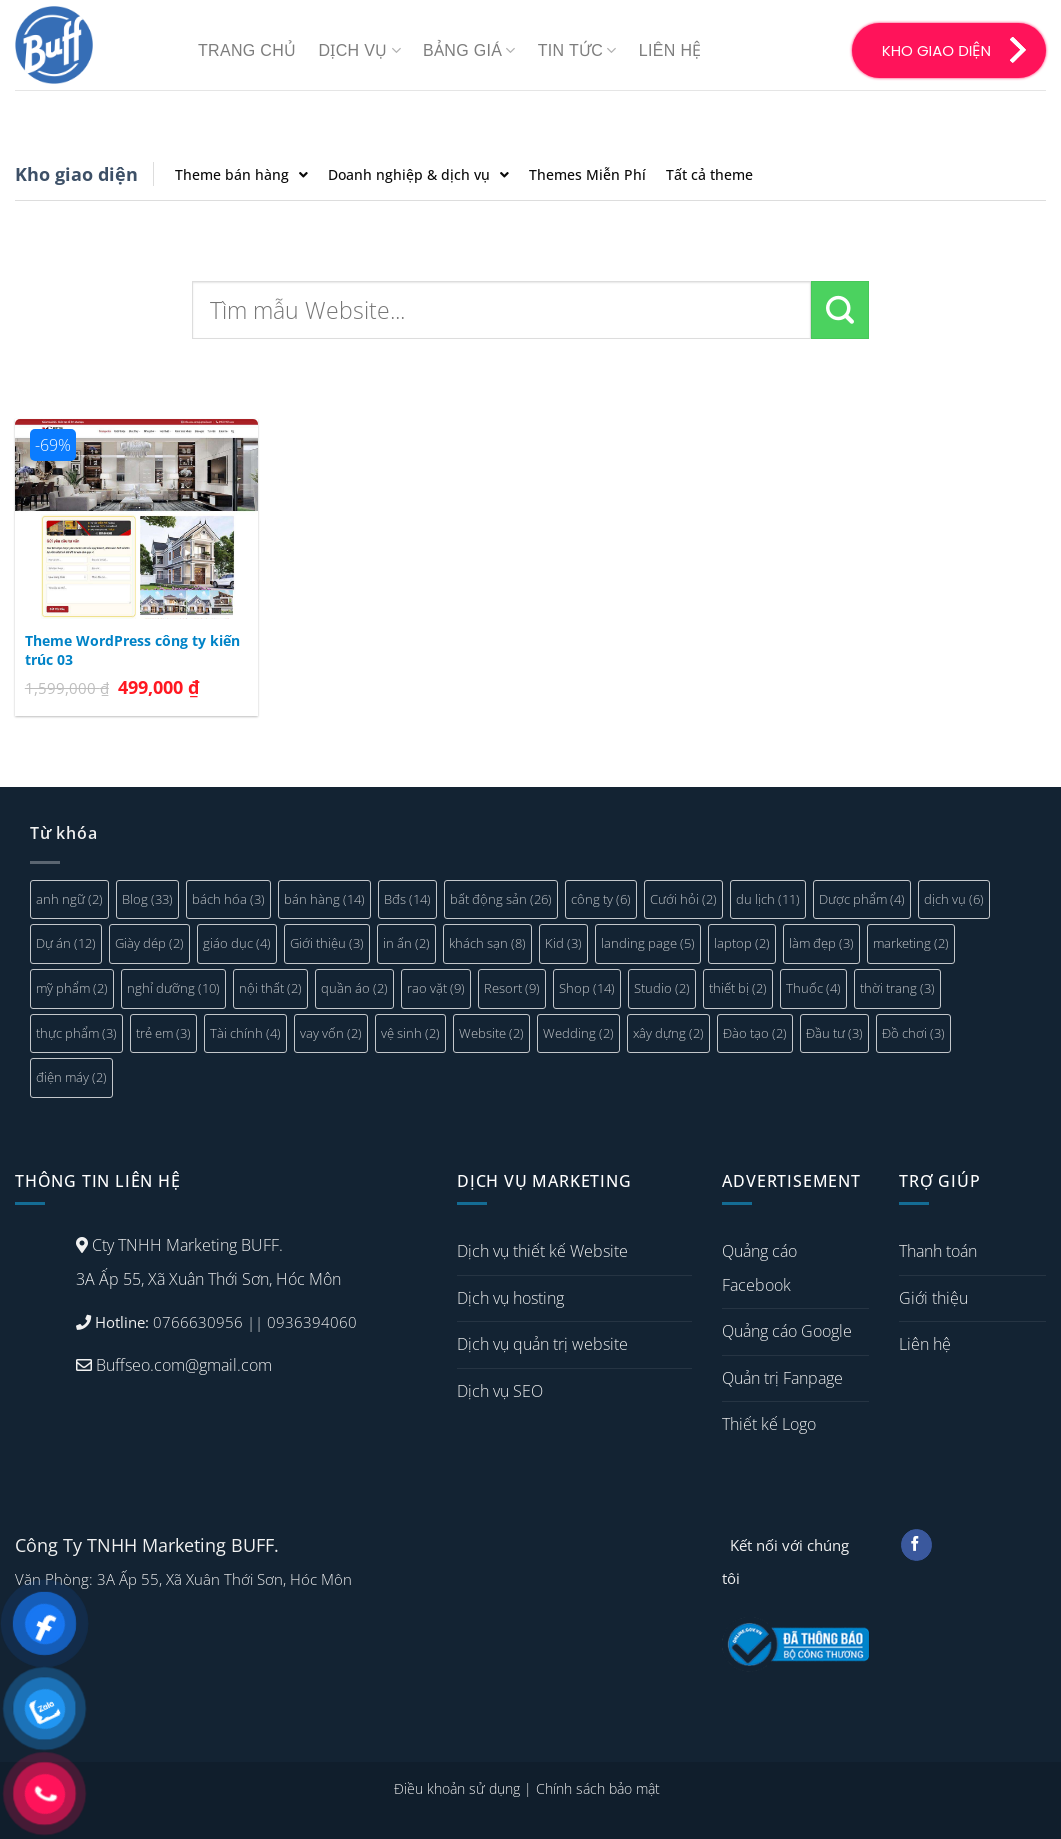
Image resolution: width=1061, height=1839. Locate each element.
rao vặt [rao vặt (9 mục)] (436, 988)
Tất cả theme (709, 174)
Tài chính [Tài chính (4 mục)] (245, 1033)
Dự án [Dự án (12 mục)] (66, 943)
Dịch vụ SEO (500, 1391)
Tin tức (577, 50)
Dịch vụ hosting (510, 1298)
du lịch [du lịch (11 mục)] (768, 899)
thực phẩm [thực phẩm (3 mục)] (76, 1033)
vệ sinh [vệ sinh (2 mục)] (410, 1033)
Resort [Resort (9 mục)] (512, 988)
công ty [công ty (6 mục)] (601, 899)
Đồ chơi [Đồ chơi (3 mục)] (913, 1033)
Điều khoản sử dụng (457, 1788)
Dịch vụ (359, 50)
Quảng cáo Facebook (759, 1268)
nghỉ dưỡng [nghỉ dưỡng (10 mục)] (173, 988)
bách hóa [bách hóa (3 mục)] (228, 899)
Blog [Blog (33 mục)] (147, 899)
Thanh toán (938, 1251)
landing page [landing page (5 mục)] (648, 943)
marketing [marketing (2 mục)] (911, 943)
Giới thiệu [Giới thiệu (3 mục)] (327, 943)
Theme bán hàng (241, 174)
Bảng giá (469, 50)
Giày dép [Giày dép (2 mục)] (149, 943)
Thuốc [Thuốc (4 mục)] (813, 988)
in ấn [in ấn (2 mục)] (406, 943)
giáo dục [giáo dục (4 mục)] (237, 943)
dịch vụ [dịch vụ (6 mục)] (954, 899)
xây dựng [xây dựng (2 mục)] (668, 1033)
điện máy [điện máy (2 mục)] (71, 1077)
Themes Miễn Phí (587, 174)
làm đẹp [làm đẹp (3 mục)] (821, 943)
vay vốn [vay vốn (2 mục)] (331, 1033)
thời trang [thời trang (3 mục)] (897, 988)
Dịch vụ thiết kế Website (542, 1251)
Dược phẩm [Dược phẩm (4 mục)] (862, 899)
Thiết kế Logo (769, 1424)
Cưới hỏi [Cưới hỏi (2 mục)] (683, 899)
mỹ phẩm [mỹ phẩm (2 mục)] (72, 988)
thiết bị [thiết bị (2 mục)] (738, 988)
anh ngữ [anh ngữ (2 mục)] (69, 899)
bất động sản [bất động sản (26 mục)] (501, 899)
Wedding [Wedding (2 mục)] (578, 1033)
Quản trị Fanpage (782, 1378)
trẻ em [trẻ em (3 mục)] (163, 1033)
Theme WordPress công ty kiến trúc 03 (132, 650)
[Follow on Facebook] (916, 1545)
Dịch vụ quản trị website (542, 1344)
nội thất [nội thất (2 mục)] (270, 988)
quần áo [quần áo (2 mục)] (354, 988)
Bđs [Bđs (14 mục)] (407, 899)
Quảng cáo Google (787, 1331)
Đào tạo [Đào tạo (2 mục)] (755, 1033)
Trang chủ (247, 50)
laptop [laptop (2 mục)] (742, 943)
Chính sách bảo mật (598, 1788)
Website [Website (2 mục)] (491, 1033)
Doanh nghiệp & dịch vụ (418, 174)
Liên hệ (670, 50)
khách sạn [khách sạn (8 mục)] (487, 943)
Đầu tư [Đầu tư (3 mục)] (834, 1033)
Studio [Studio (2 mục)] (662, 988)
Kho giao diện (76, 174)
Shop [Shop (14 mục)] (587, 988)
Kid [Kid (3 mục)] (563, 943)
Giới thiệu (933, 1298)
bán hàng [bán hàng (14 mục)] (324, 899)
